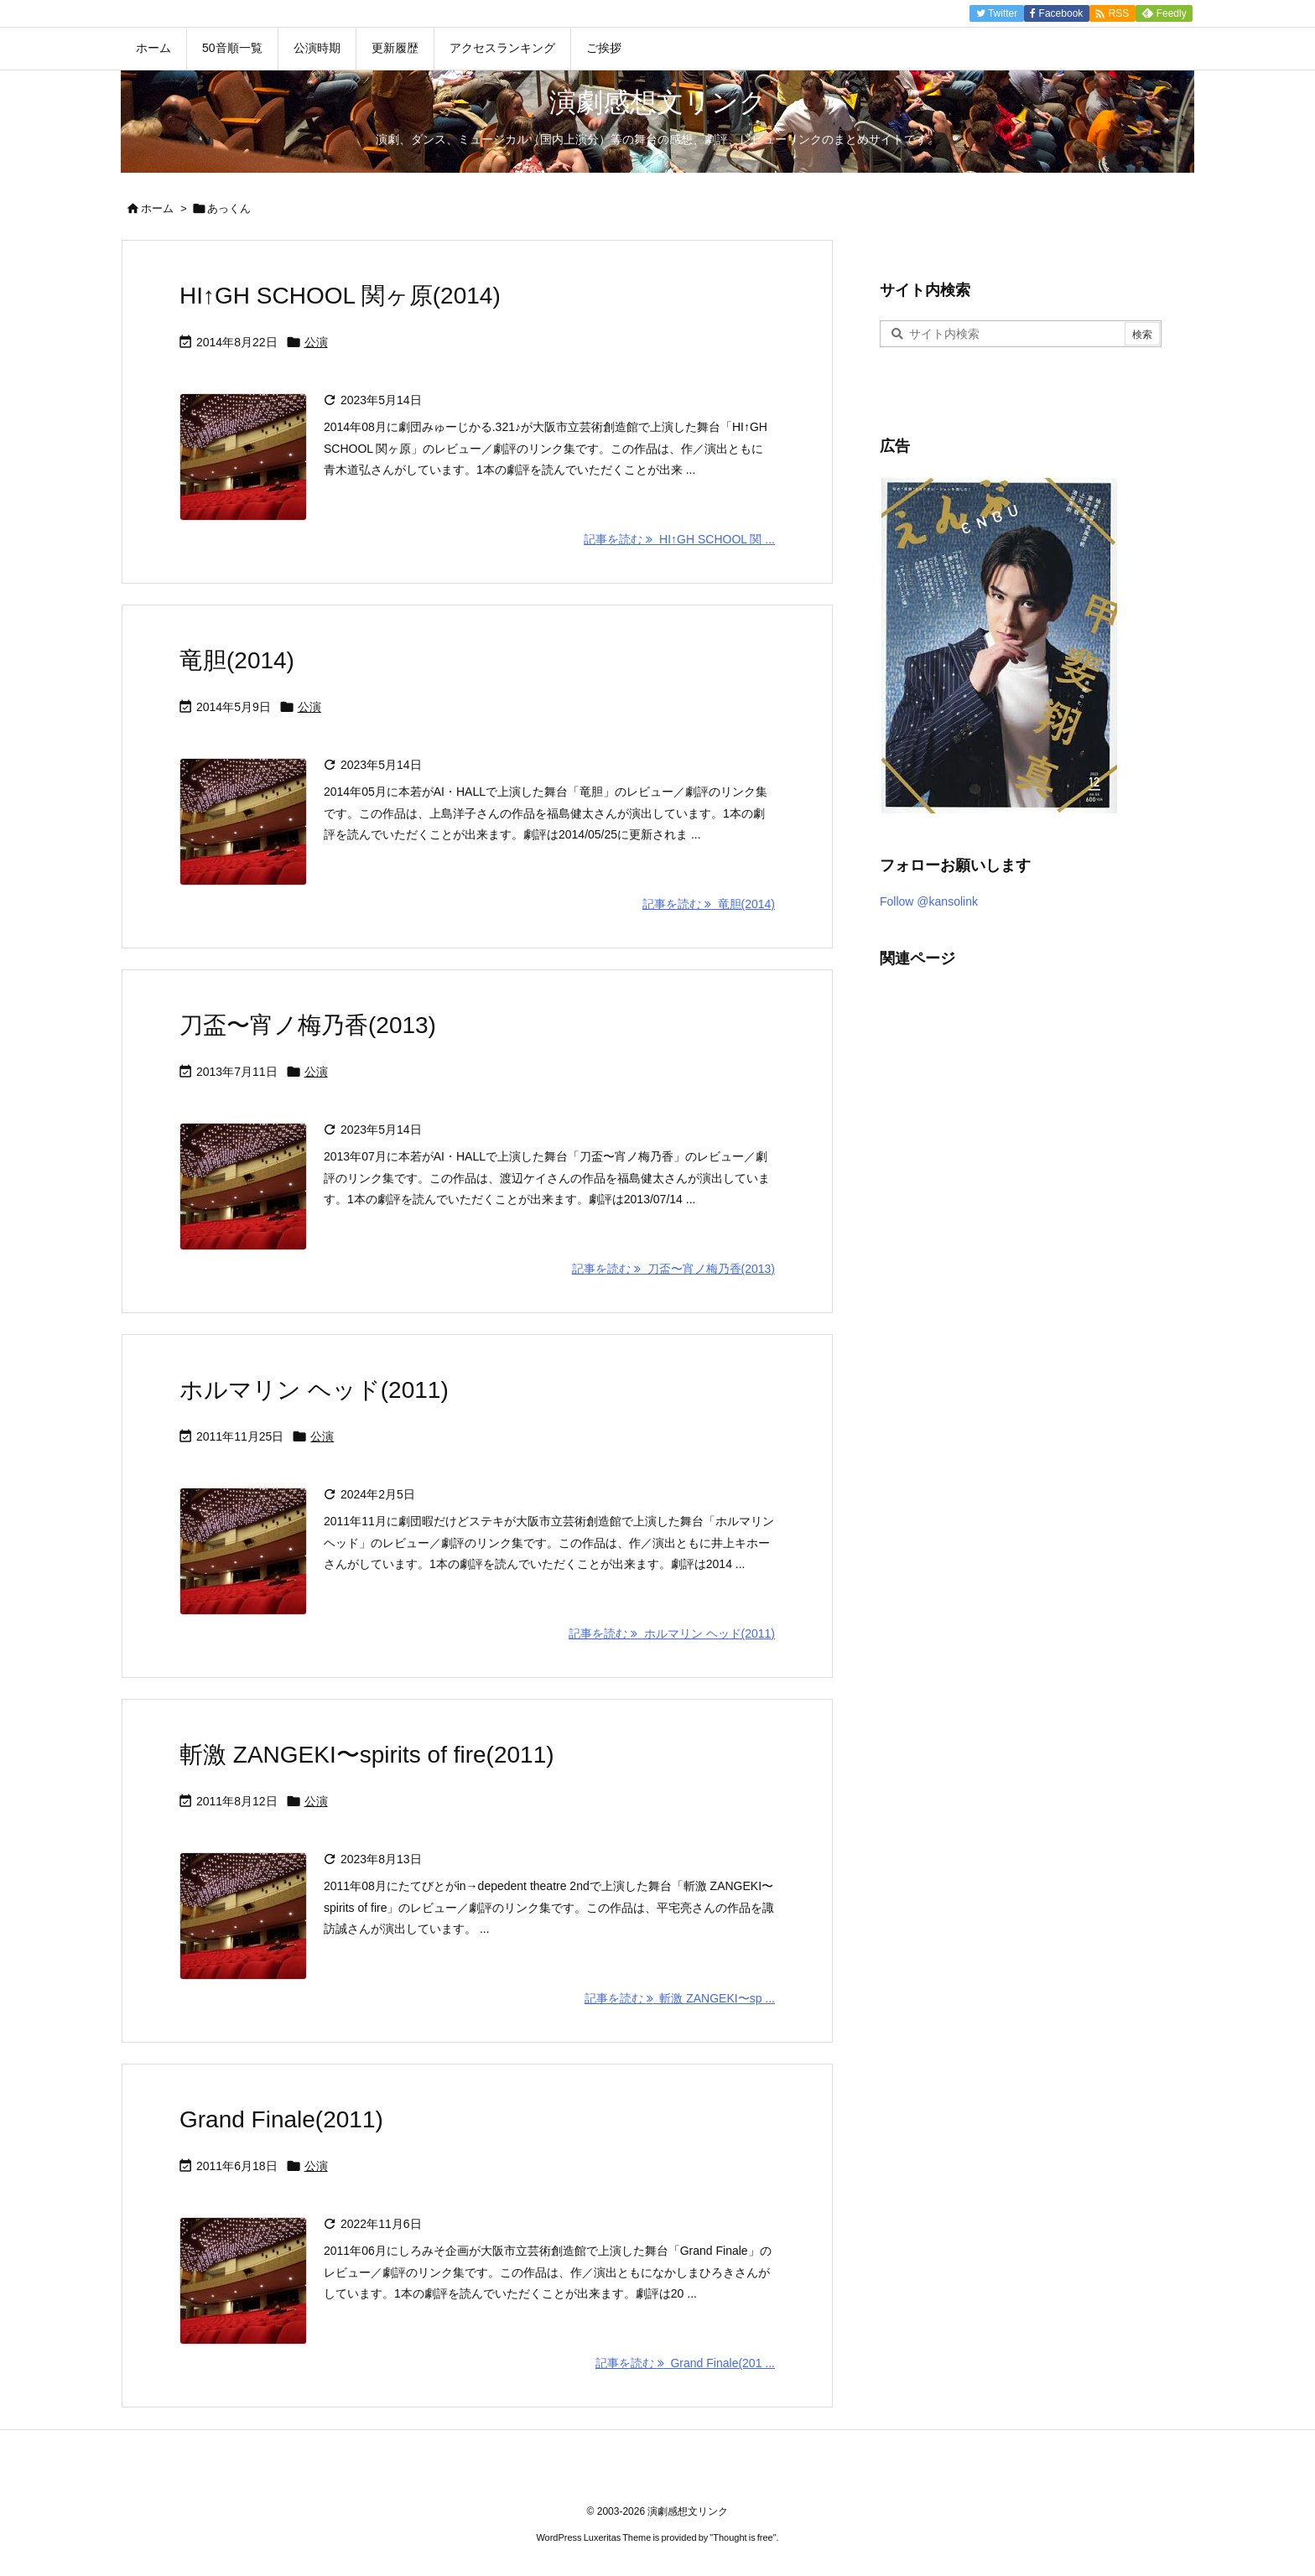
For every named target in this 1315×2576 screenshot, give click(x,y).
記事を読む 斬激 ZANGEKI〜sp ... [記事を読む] (680, 1998)
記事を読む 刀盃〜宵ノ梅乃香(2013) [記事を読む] (673, 1268)
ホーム (157, 208)
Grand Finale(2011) (281, 2119)
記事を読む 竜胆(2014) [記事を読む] (708, 904)
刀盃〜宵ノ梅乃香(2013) (307, 1025)
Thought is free (742, 2537)
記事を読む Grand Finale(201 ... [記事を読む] (685, 2363)
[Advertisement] (1005, 1240)
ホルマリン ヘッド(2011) (314, 1390)
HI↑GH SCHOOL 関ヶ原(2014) (340, 296)
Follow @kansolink (929, 901)
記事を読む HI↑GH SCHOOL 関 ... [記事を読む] (679, 539)
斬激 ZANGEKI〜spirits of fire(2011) (366, 1755)
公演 (316, 342)
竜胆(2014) (236, 660)
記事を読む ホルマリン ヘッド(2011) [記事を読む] (672, 1633)
